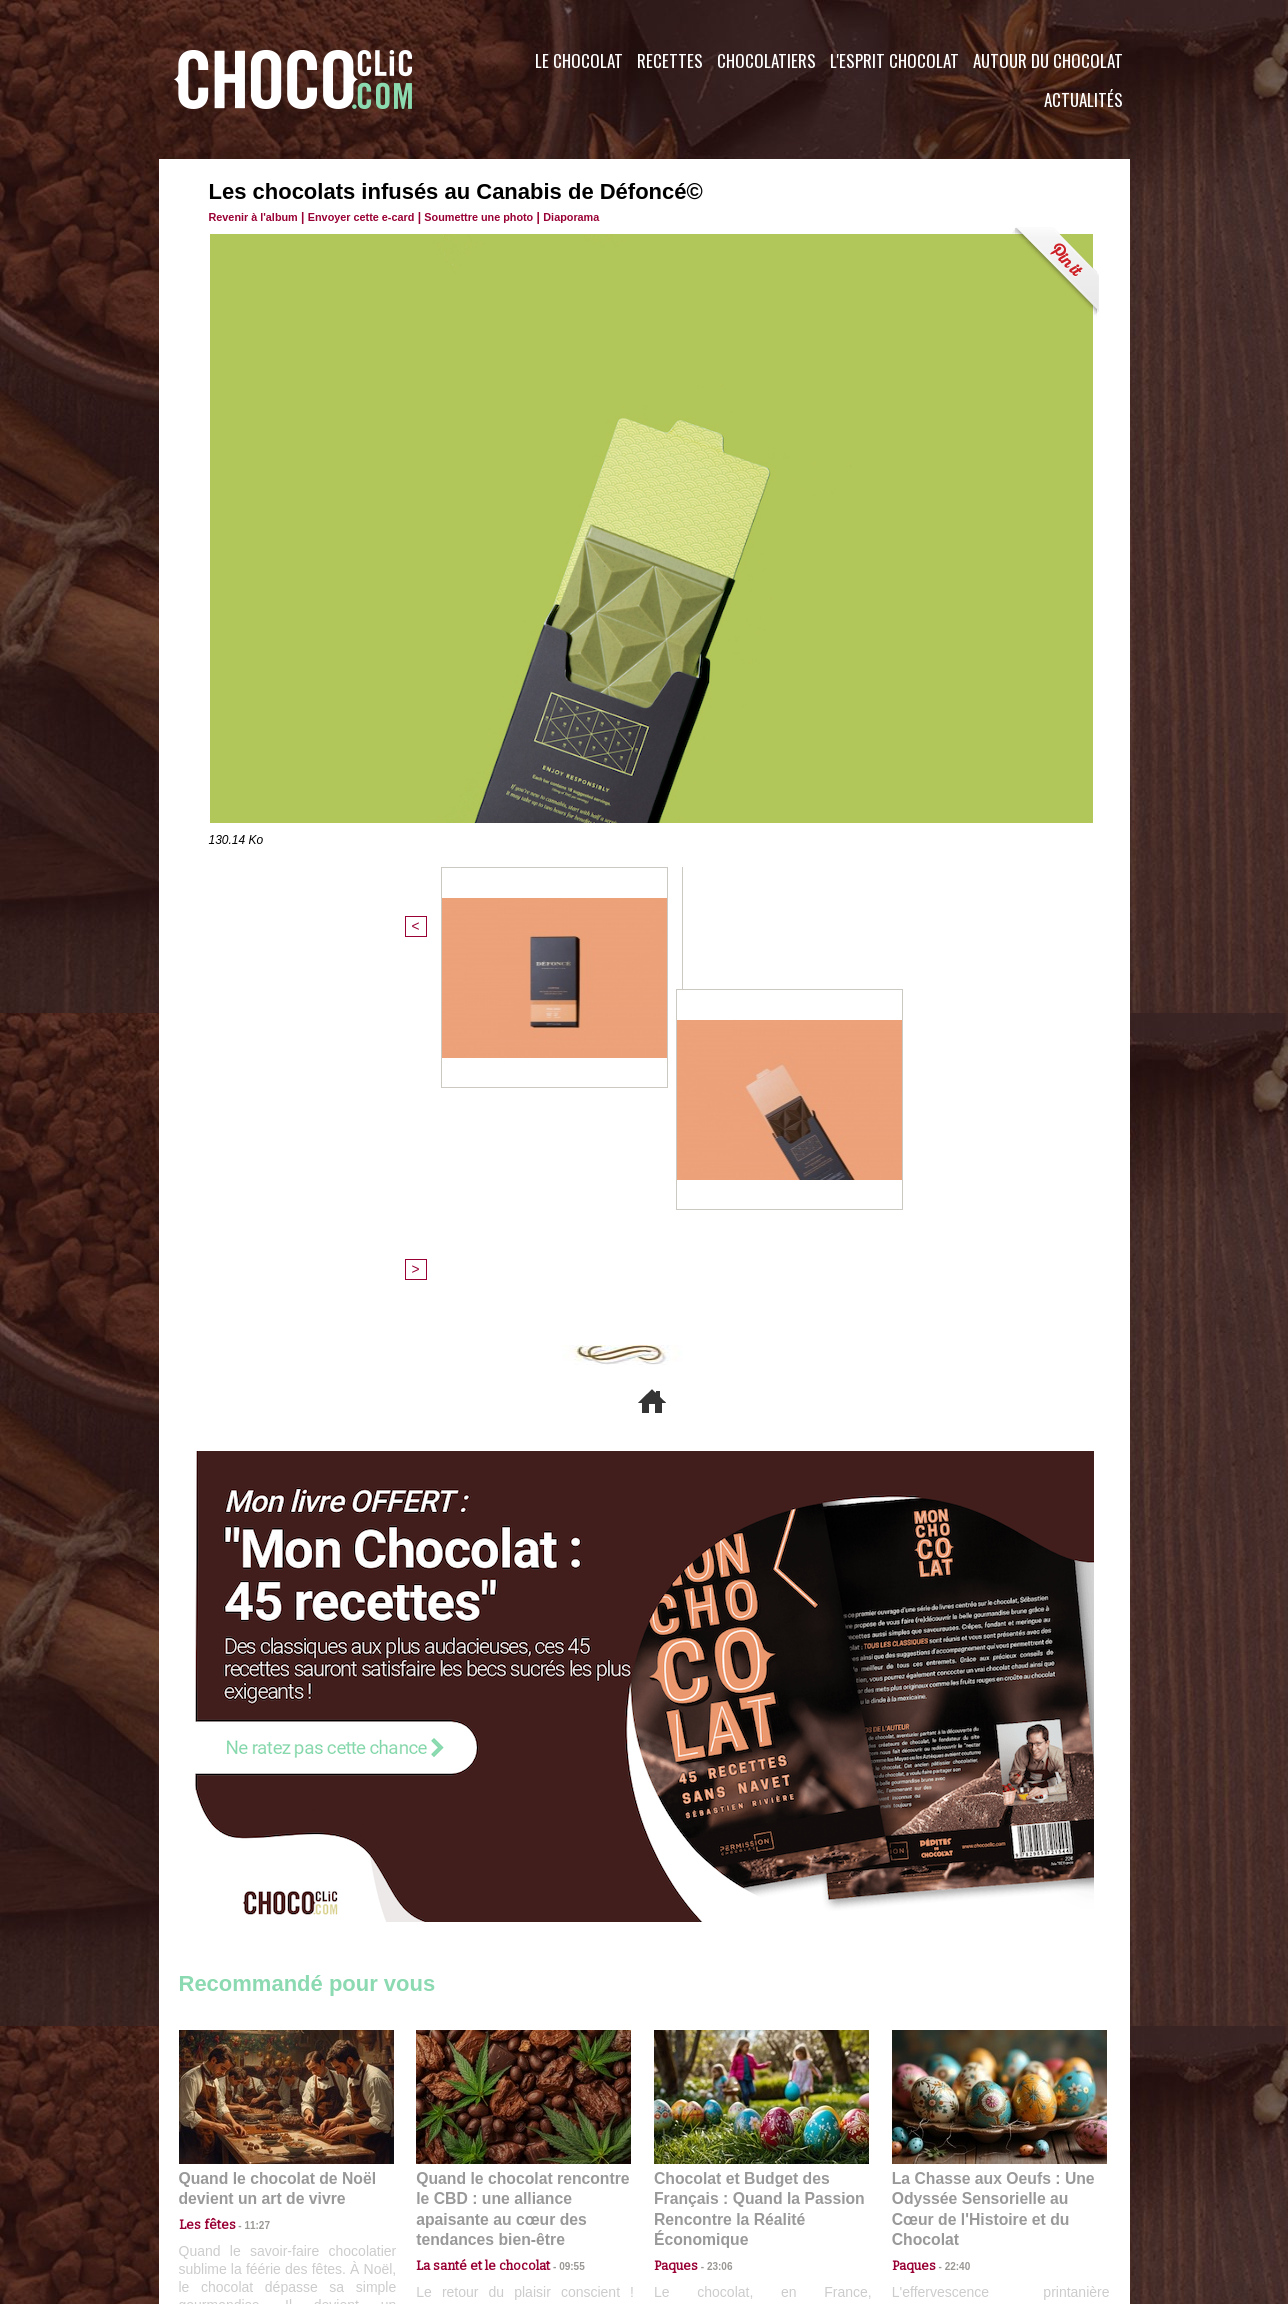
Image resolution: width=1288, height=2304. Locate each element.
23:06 (712, 1920)
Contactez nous (239, 2183)
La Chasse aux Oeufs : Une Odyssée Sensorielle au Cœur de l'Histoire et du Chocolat (991, 1856)
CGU (445, 2183)
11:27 (246, 1881)
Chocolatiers (766, 60)
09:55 (556, 1900)
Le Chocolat (579, 60)
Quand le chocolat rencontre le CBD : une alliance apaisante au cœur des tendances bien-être (522, 1856)
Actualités (1083, 99)
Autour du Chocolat (1048, 60)
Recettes (670, 60)
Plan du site (700, 2183)
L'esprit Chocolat (894, 60)
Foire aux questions (951, 2183)
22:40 (950, 1900)
